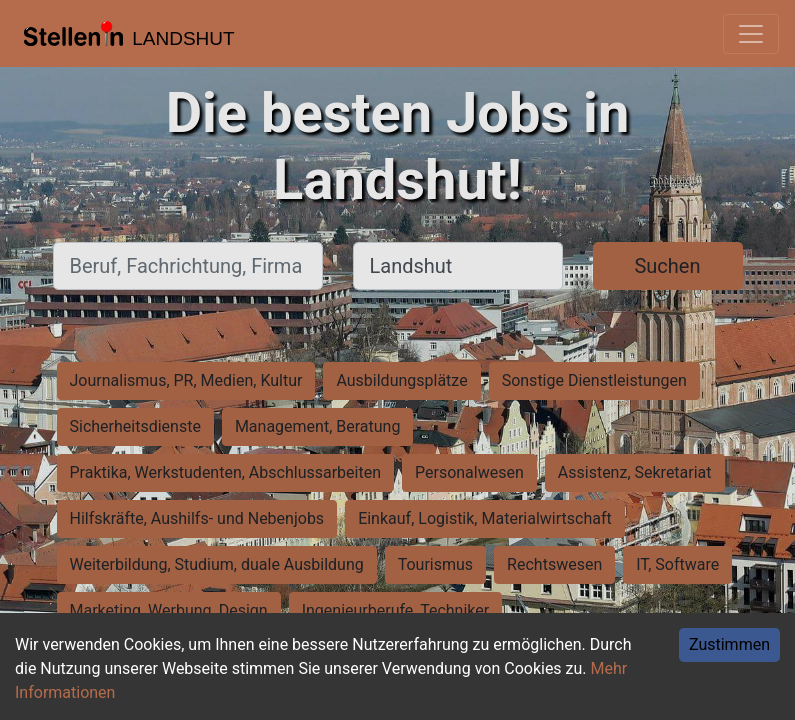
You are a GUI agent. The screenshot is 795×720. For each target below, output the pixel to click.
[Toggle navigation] (751, 34)
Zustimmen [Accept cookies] (729, 644)
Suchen (667, 266)
